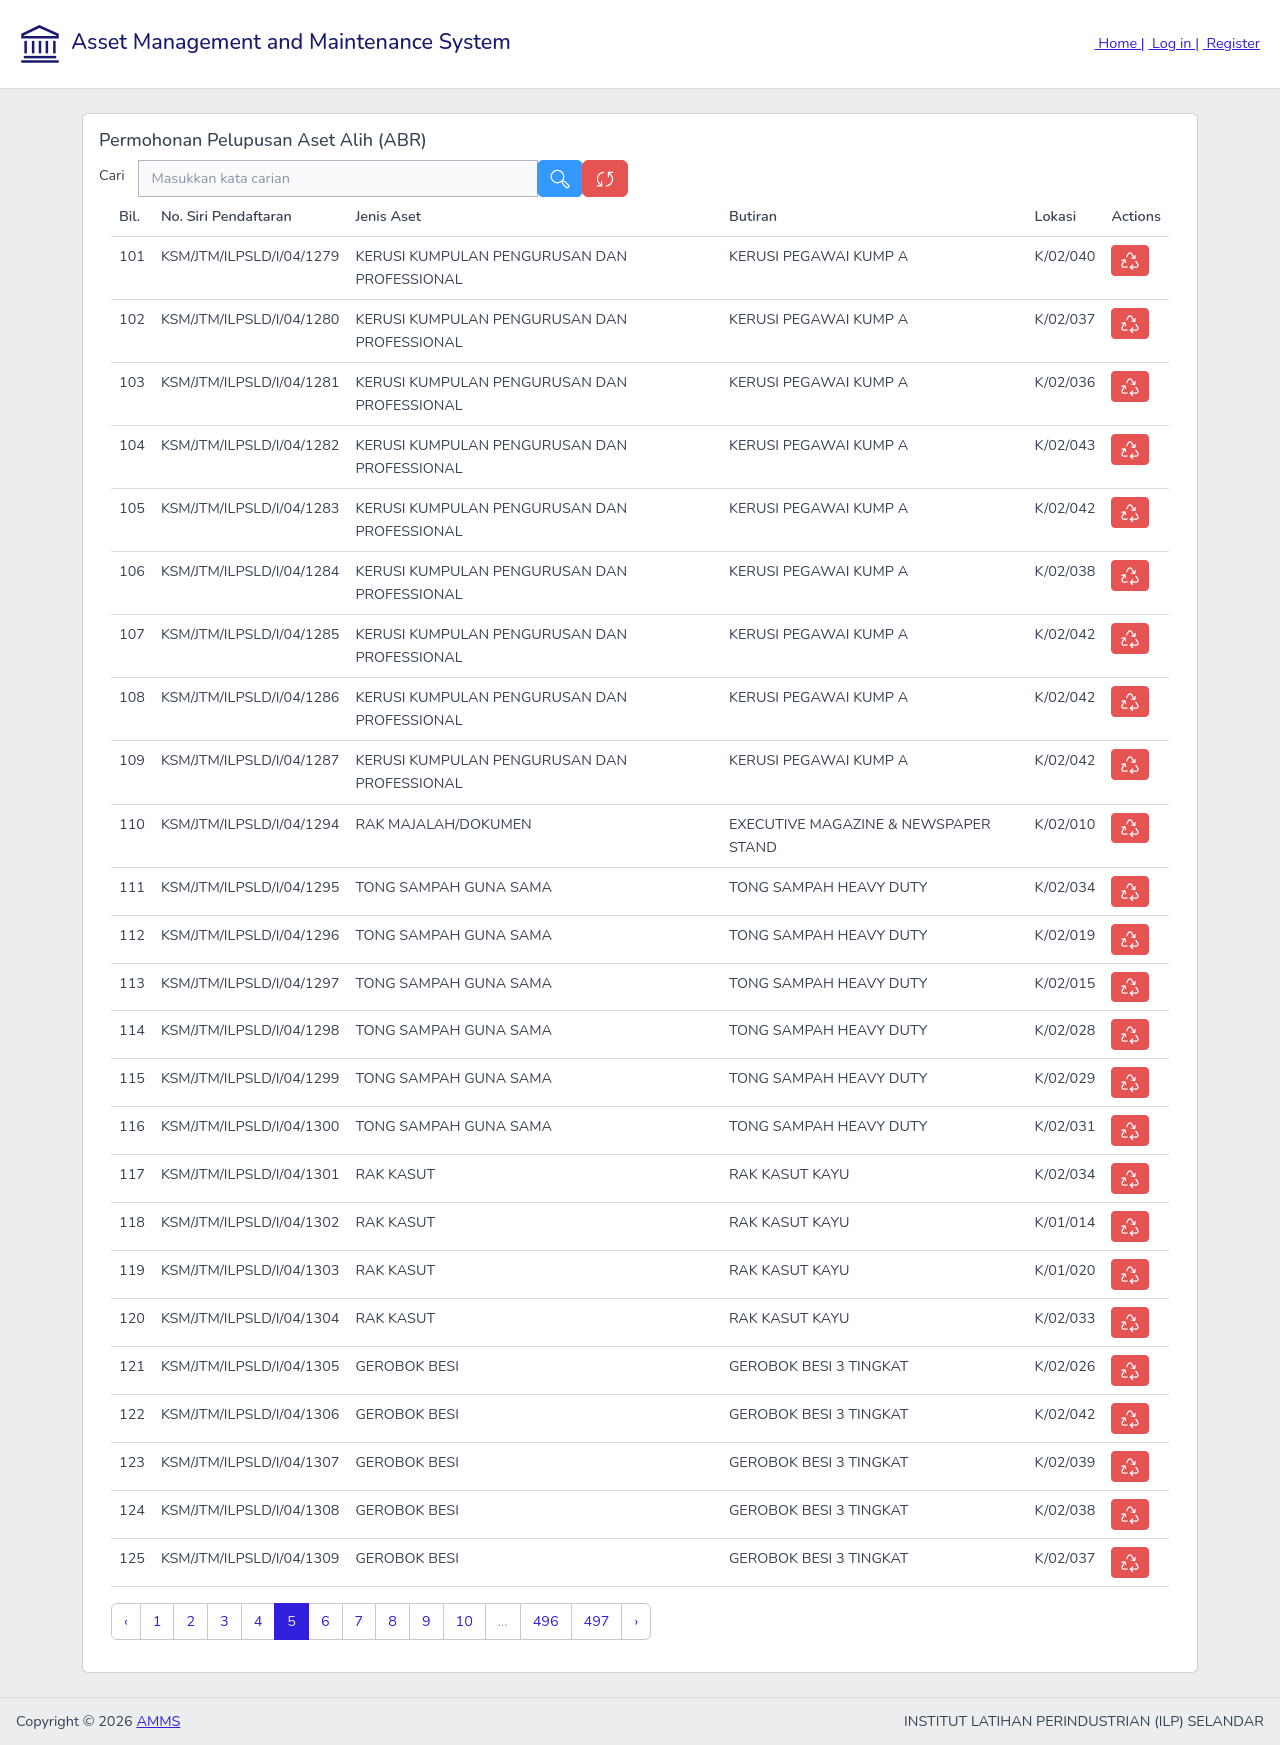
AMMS (158, 1721)
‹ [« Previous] (126, 1621)
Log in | (1173, 43)
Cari (119, 175)
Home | (1120, 43)
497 (597, 1621)
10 (464, 1621)
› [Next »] (636, 1621)
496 (546, 1621)
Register (1231, 43)
